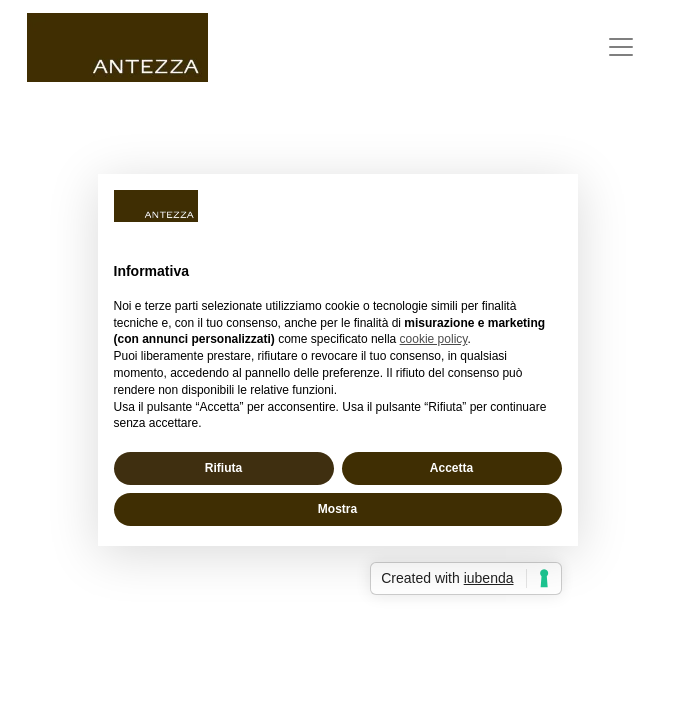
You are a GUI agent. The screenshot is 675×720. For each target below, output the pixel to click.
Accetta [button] (451, 468)
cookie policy (434, 339)
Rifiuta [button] (223, 468)
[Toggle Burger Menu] (621, 47)
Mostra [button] (337, 509)
